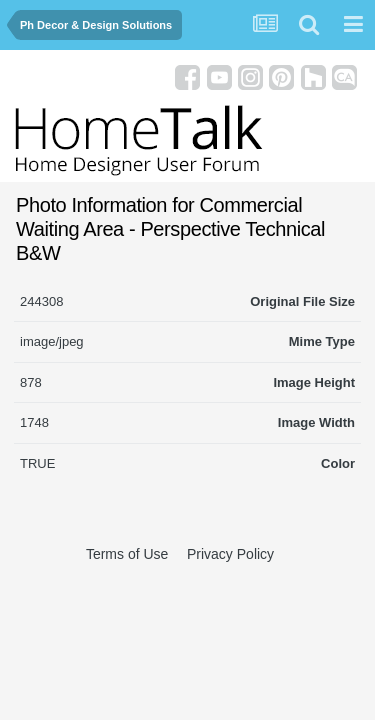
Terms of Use (127, 554)
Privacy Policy (230, 554)
